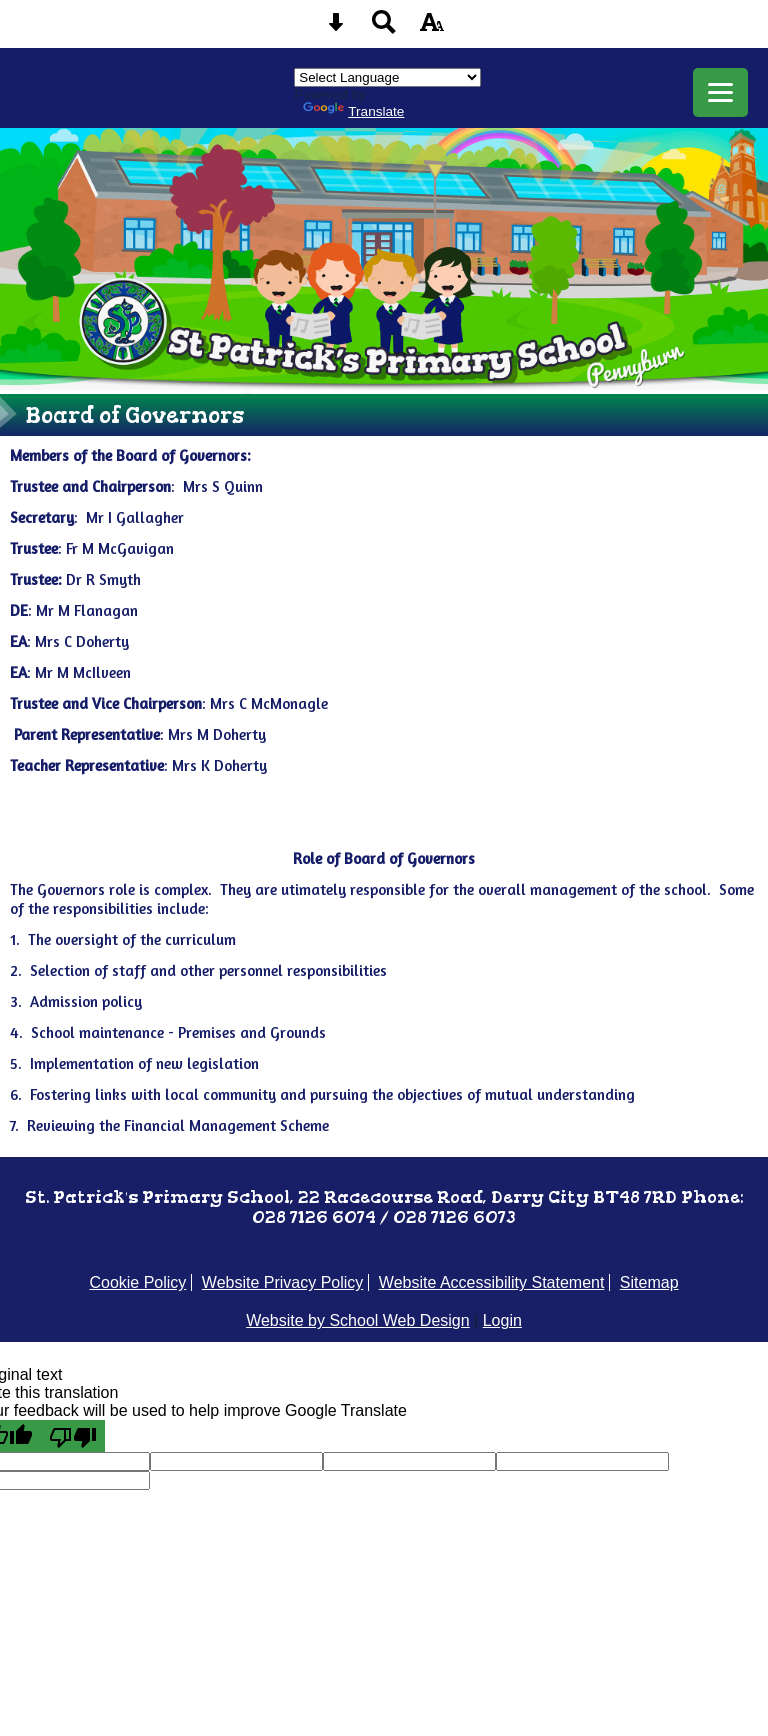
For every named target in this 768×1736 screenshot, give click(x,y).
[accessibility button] (432, 28)
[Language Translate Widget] (387, 77)
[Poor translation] (73, 1436)
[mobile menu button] (720, 92)
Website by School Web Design (358, 1320)
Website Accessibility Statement (492, 1282)
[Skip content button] (336, 28)
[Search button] (384, 28)
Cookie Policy (137, 1282)
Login (502, 1320)
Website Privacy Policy (283, 1282)
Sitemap (649, 1282)
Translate (353, 111)
